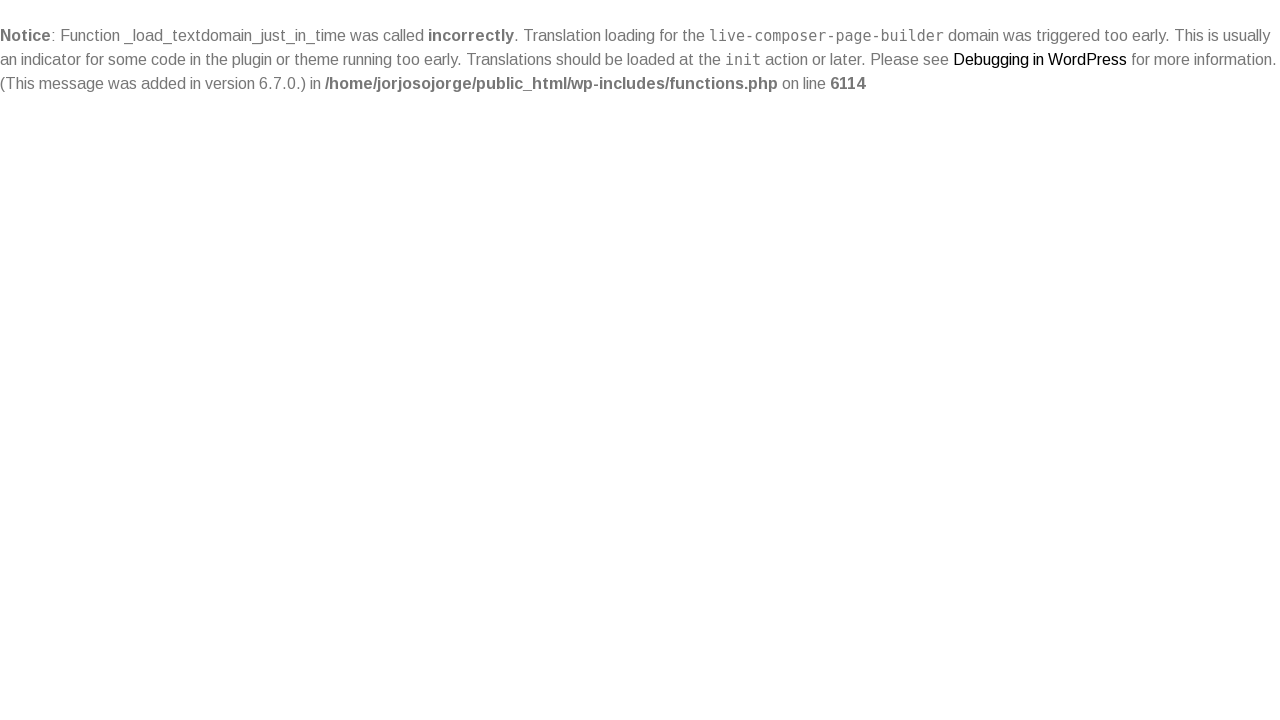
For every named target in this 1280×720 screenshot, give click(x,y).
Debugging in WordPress (1040, 59)
